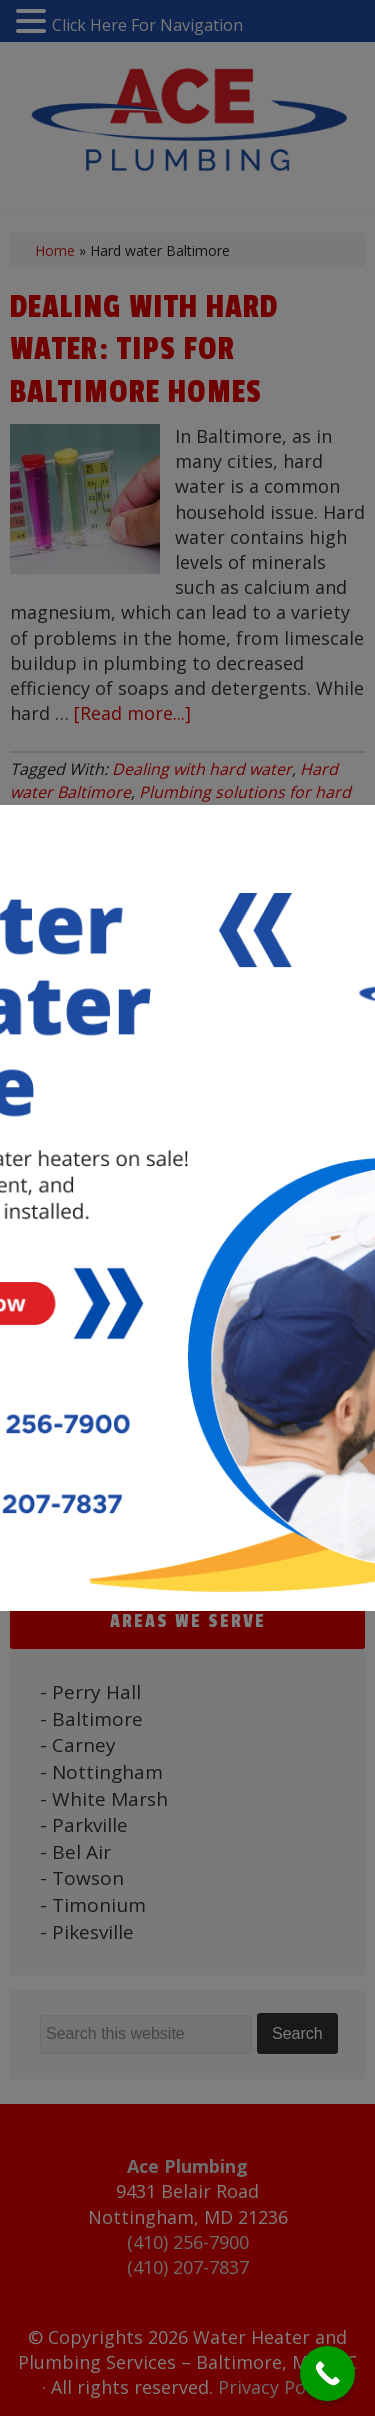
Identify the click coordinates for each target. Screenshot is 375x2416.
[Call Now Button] (327, 2373)
